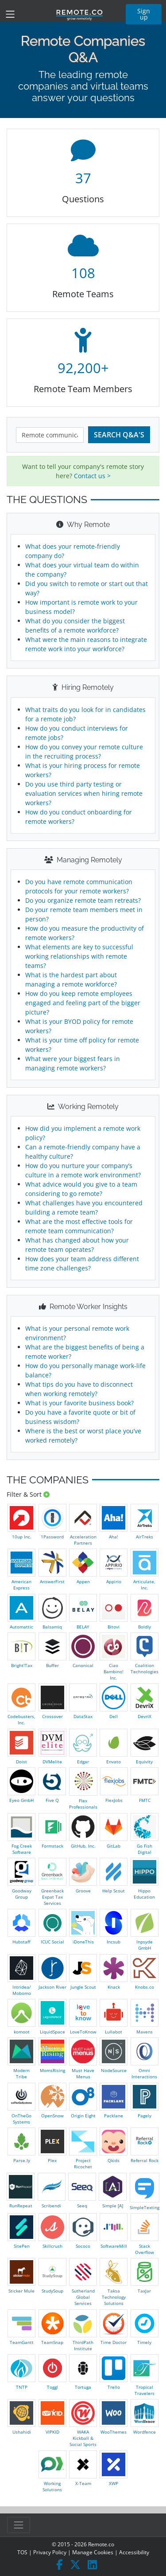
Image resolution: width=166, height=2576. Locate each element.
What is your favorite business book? (79, 1403)
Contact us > (92, 476)
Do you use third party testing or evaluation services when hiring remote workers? (84, 793)
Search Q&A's (119, 435)
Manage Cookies (92, 2552)
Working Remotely (83, 1106)
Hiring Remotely (83, 687)
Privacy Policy (49, 2552)
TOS (22, 2552)
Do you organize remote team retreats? (83, 900)
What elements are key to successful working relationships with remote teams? (79, 956)
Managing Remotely (83, 860)
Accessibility (134, 2552)
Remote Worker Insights (83, 1306)
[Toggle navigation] (10, 14)
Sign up (143, 14)
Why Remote (83, 524)
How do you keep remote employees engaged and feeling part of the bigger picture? (82, 1002)
